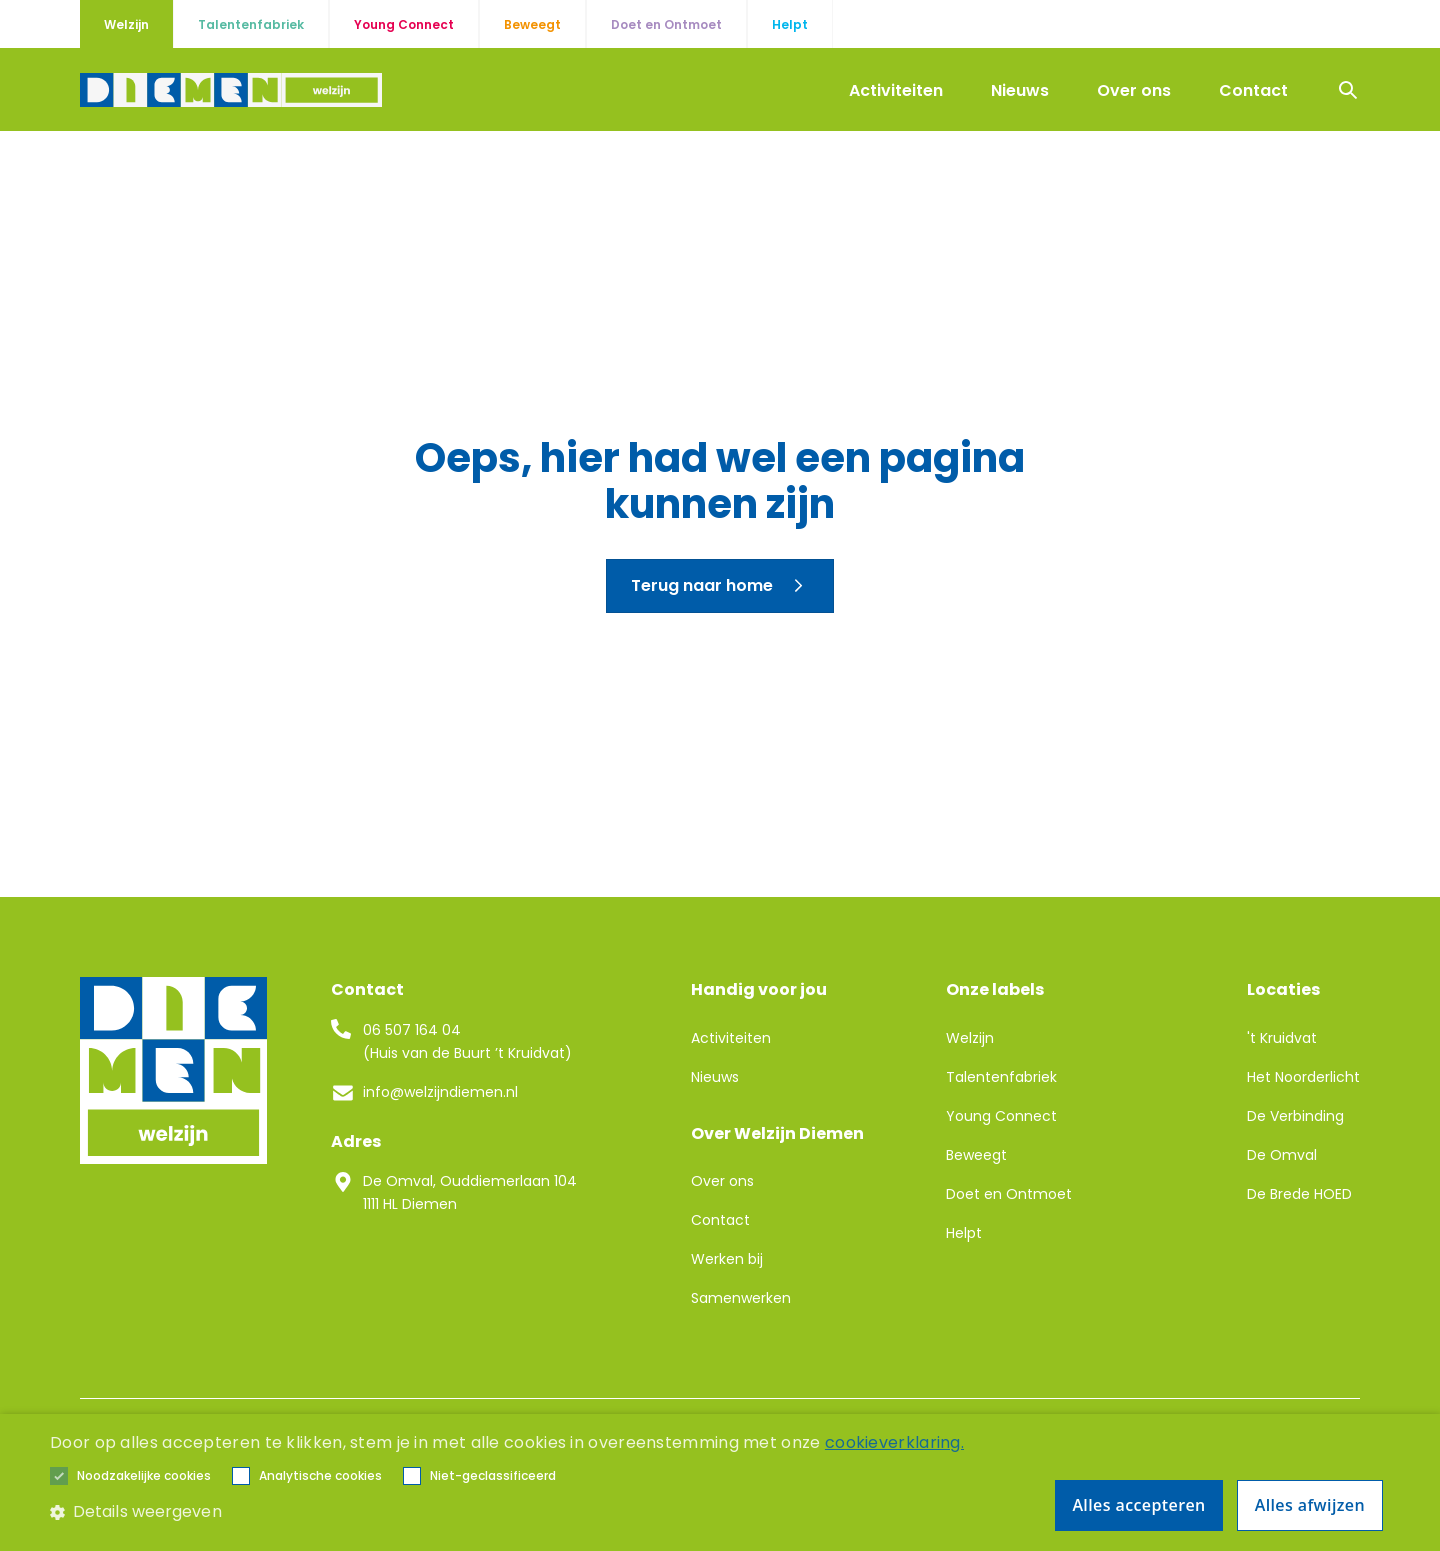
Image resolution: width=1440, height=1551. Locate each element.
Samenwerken (741, 1298)
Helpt (964, 1233)
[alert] (720, 1482)
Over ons (1134, 90)
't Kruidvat (1282, 1038)
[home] (231, 90)
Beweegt (976, 1155)
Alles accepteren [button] (1138, 1505)
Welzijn (970, 1038)
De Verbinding (1295, 1116)
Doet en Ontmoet (1009, 1194)
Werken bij (727, 1259)
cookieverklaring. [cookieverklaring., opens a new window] (894, 1442)
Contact (1253, 90)
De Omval (1282, 1155)
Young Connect (1001, 1116)
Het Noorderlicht (1303, 1077)
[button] (144, 1476)
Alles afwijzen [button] (1310, 1505)
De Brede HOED (1299, 1194)
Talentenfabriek (1001, 1077)
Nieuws (1020, 90)
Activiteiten (896, 90)
